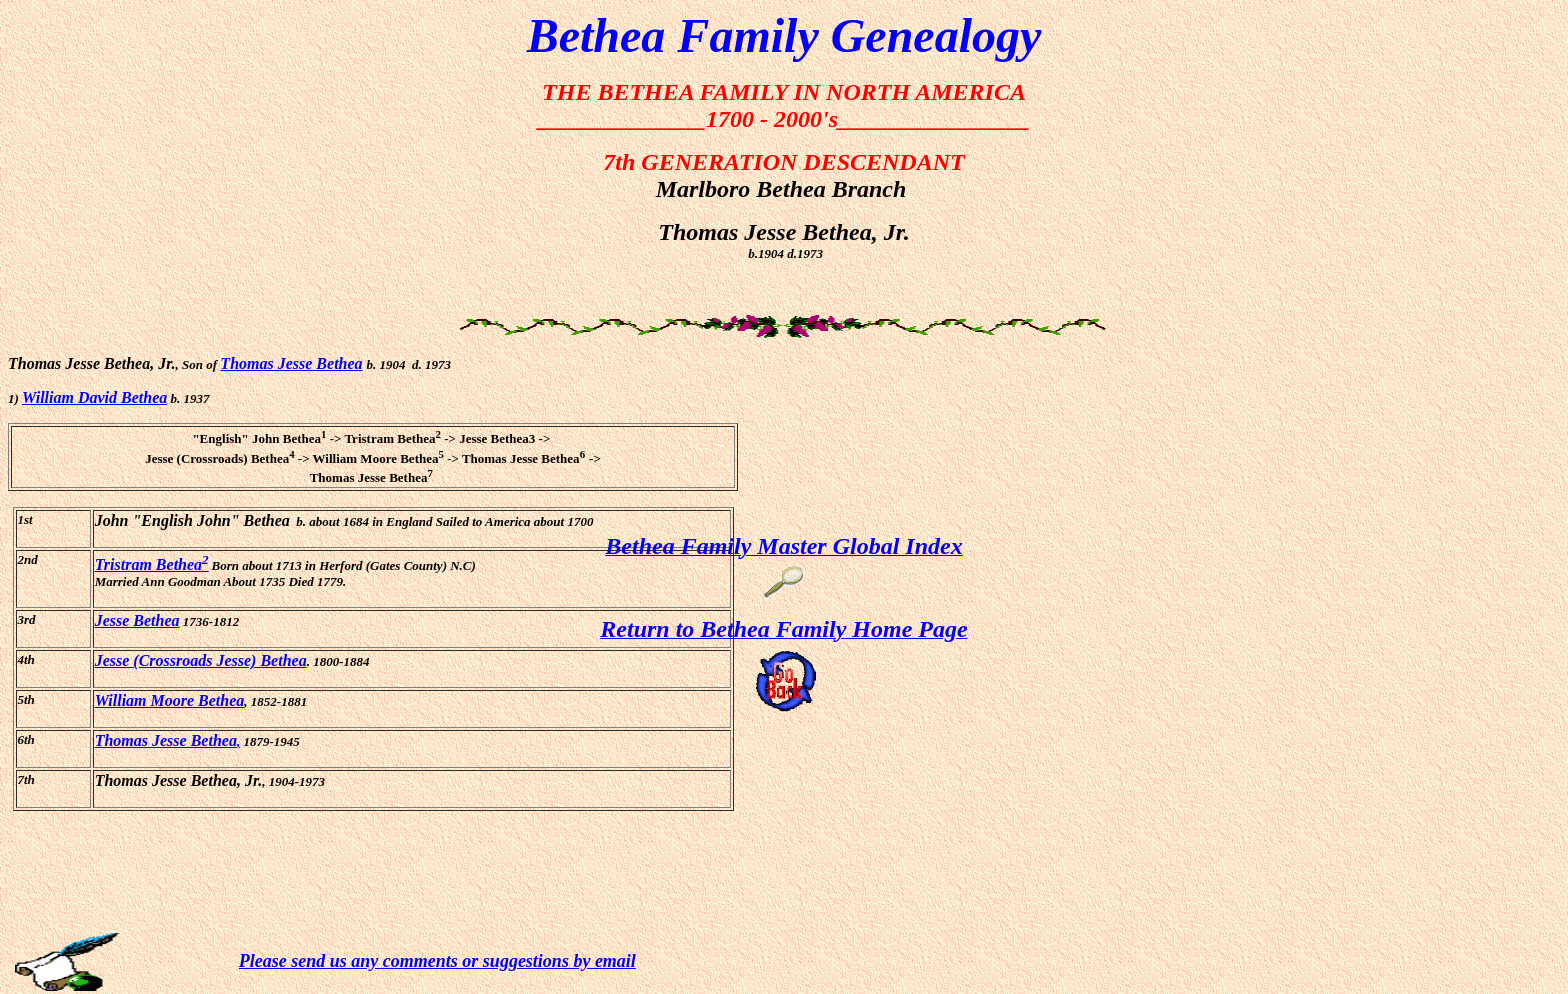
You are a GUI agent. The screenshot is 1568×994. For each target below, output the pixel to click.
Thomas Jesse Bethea (291, 363)
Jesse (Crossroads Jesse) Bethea (201, 660)
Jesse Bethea (137, 620)
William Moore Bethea (170, 700)
